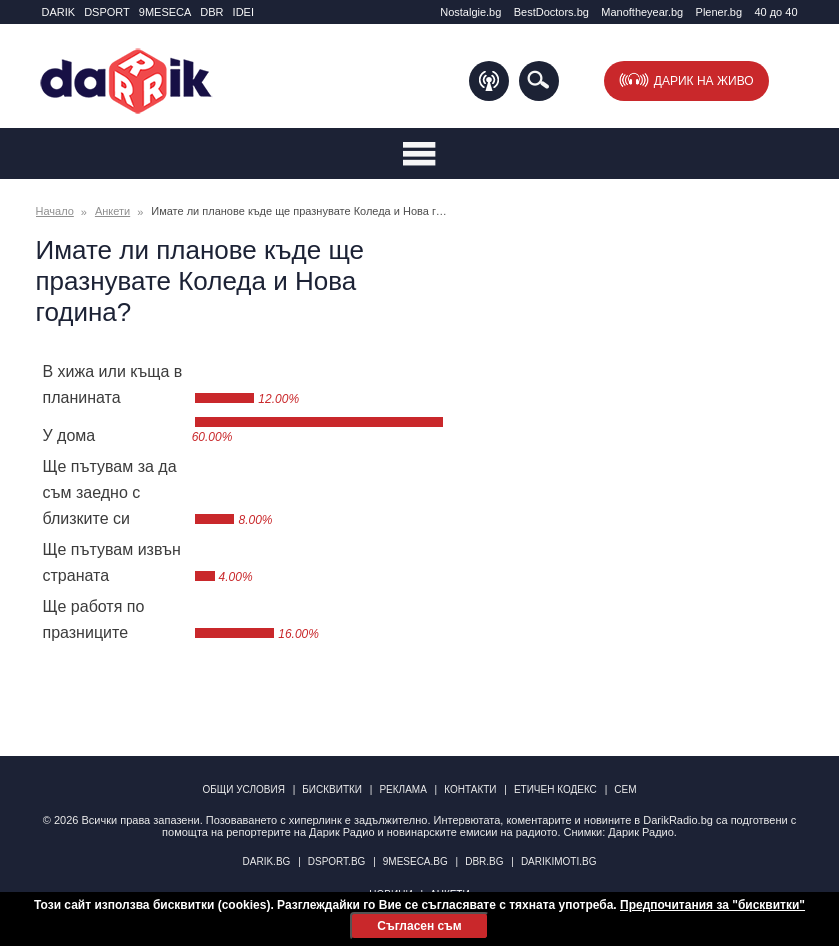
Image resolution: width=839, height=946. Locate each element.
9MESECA (165, 12)
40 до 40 (775, 12)
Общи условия (244, 789)
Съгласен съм (419, 926)
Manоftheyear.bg (642, 12)
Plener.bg (719, 12)
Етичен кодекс (555, 789)
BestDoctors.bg (551, 12)
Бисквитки (332, 789)
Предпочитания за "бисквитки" (712, 905)
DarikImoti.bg (559, 861)
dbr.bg (484, 861)
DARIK (59, 12)
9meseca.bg (415, 861)
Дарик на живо (704, 81)
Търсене (539, 81)
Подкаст (489, 81)
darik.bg (267, 861)
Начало (55, 211)
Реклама (402, 789)
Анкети (112, 211)
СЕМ (625, 789)
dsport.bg (337, 861)
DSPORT (107, 12)
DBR (211, 12)
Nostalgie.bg (470, 12)
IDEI (243, 12)
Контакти (470, 789)
